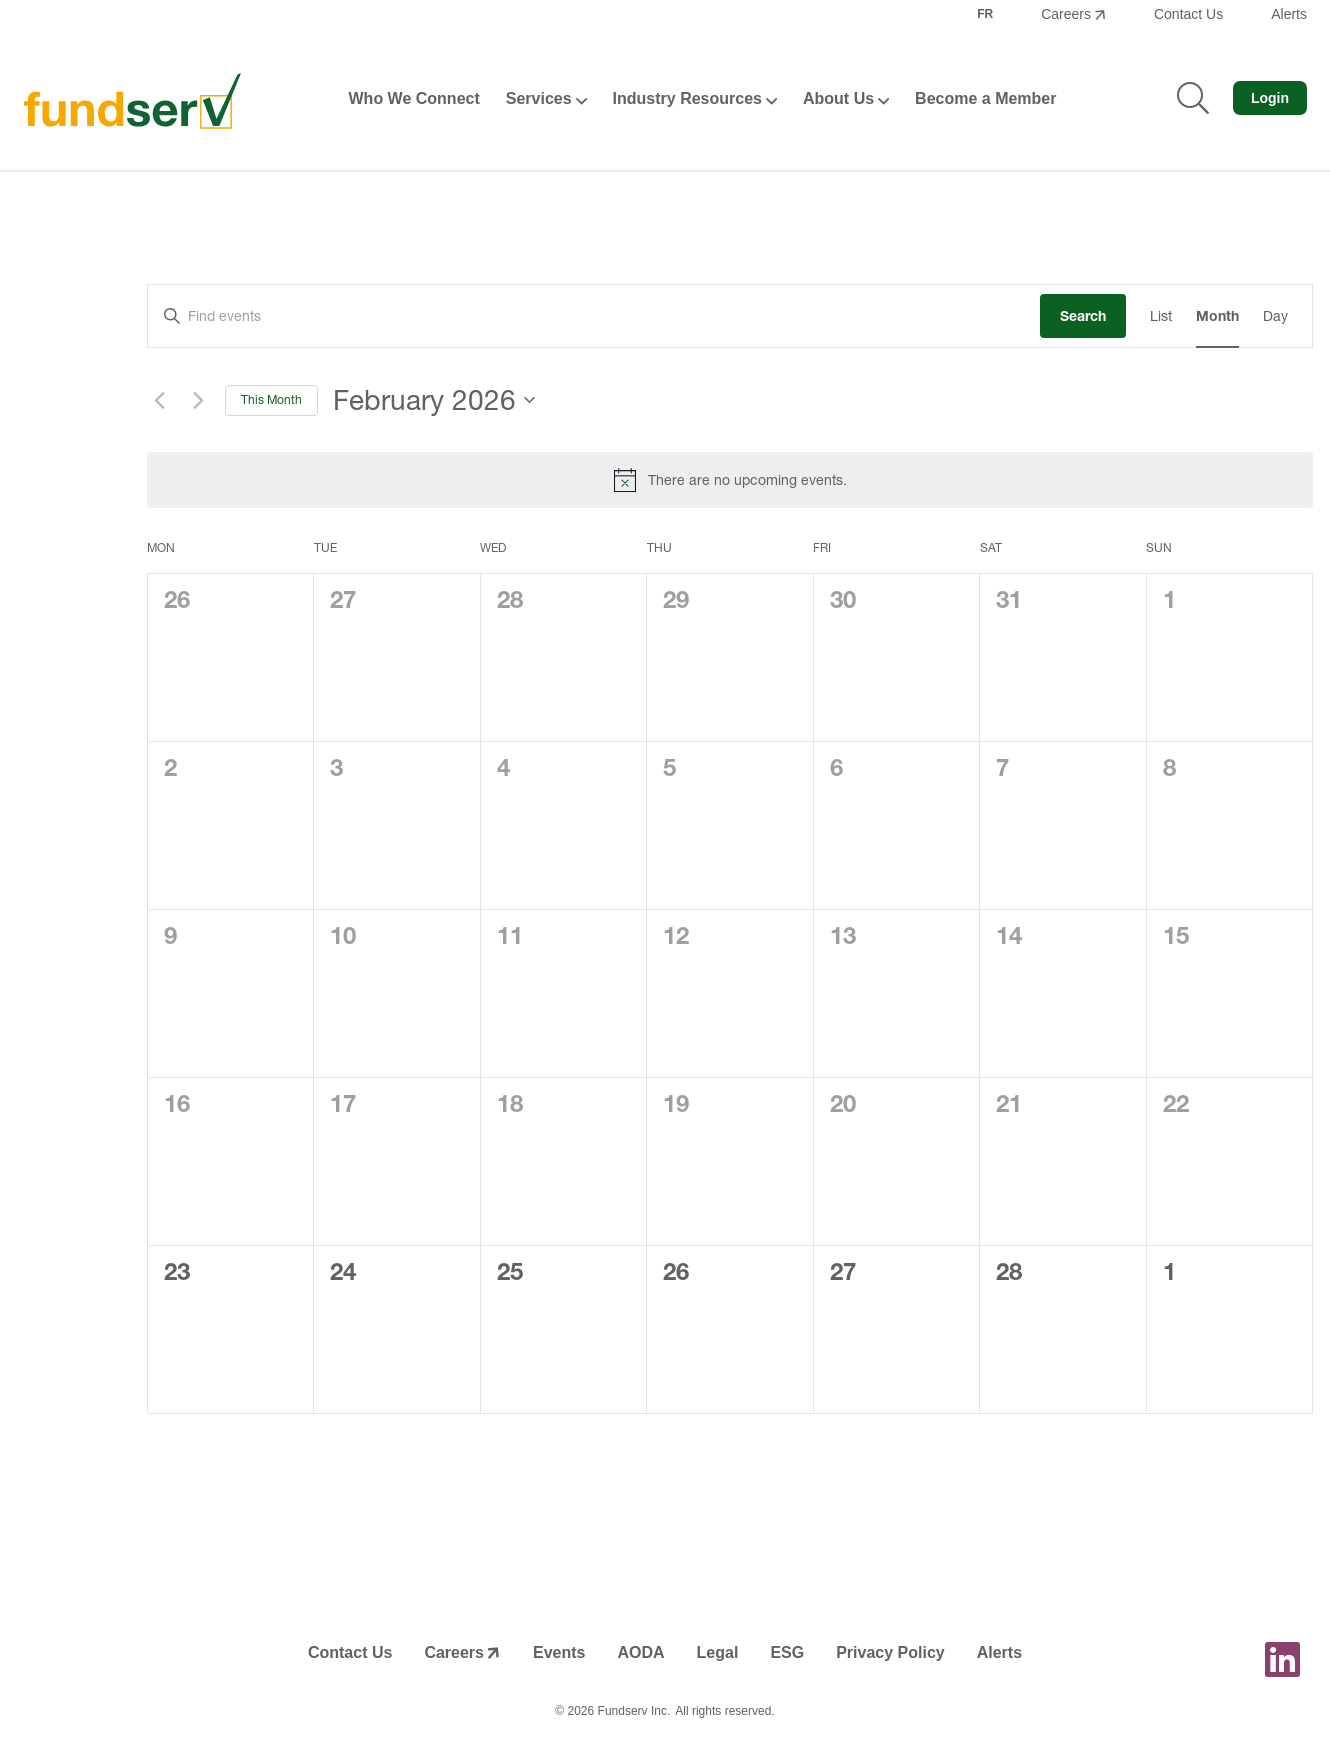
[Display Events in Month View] (1217, 316)
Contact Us (1188, 14)
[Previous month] (159, 400)
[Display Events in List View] (1161, 316)
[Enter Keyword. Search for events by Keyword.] (594, 316)
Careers (1066, 14)
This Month (271, 399)
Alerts (1289, 14)
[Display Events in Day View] (1275, 316)
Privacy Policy (890, 1652)
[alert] (730, 480)
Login (1270, 98)
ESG (787, 1652)
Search (1083, 315)
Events (559, 1652)
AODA (640, 1652)
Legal (718, 1652)
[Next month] (198, 400)
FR (985, 14)
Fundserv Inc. (634, 1711)
